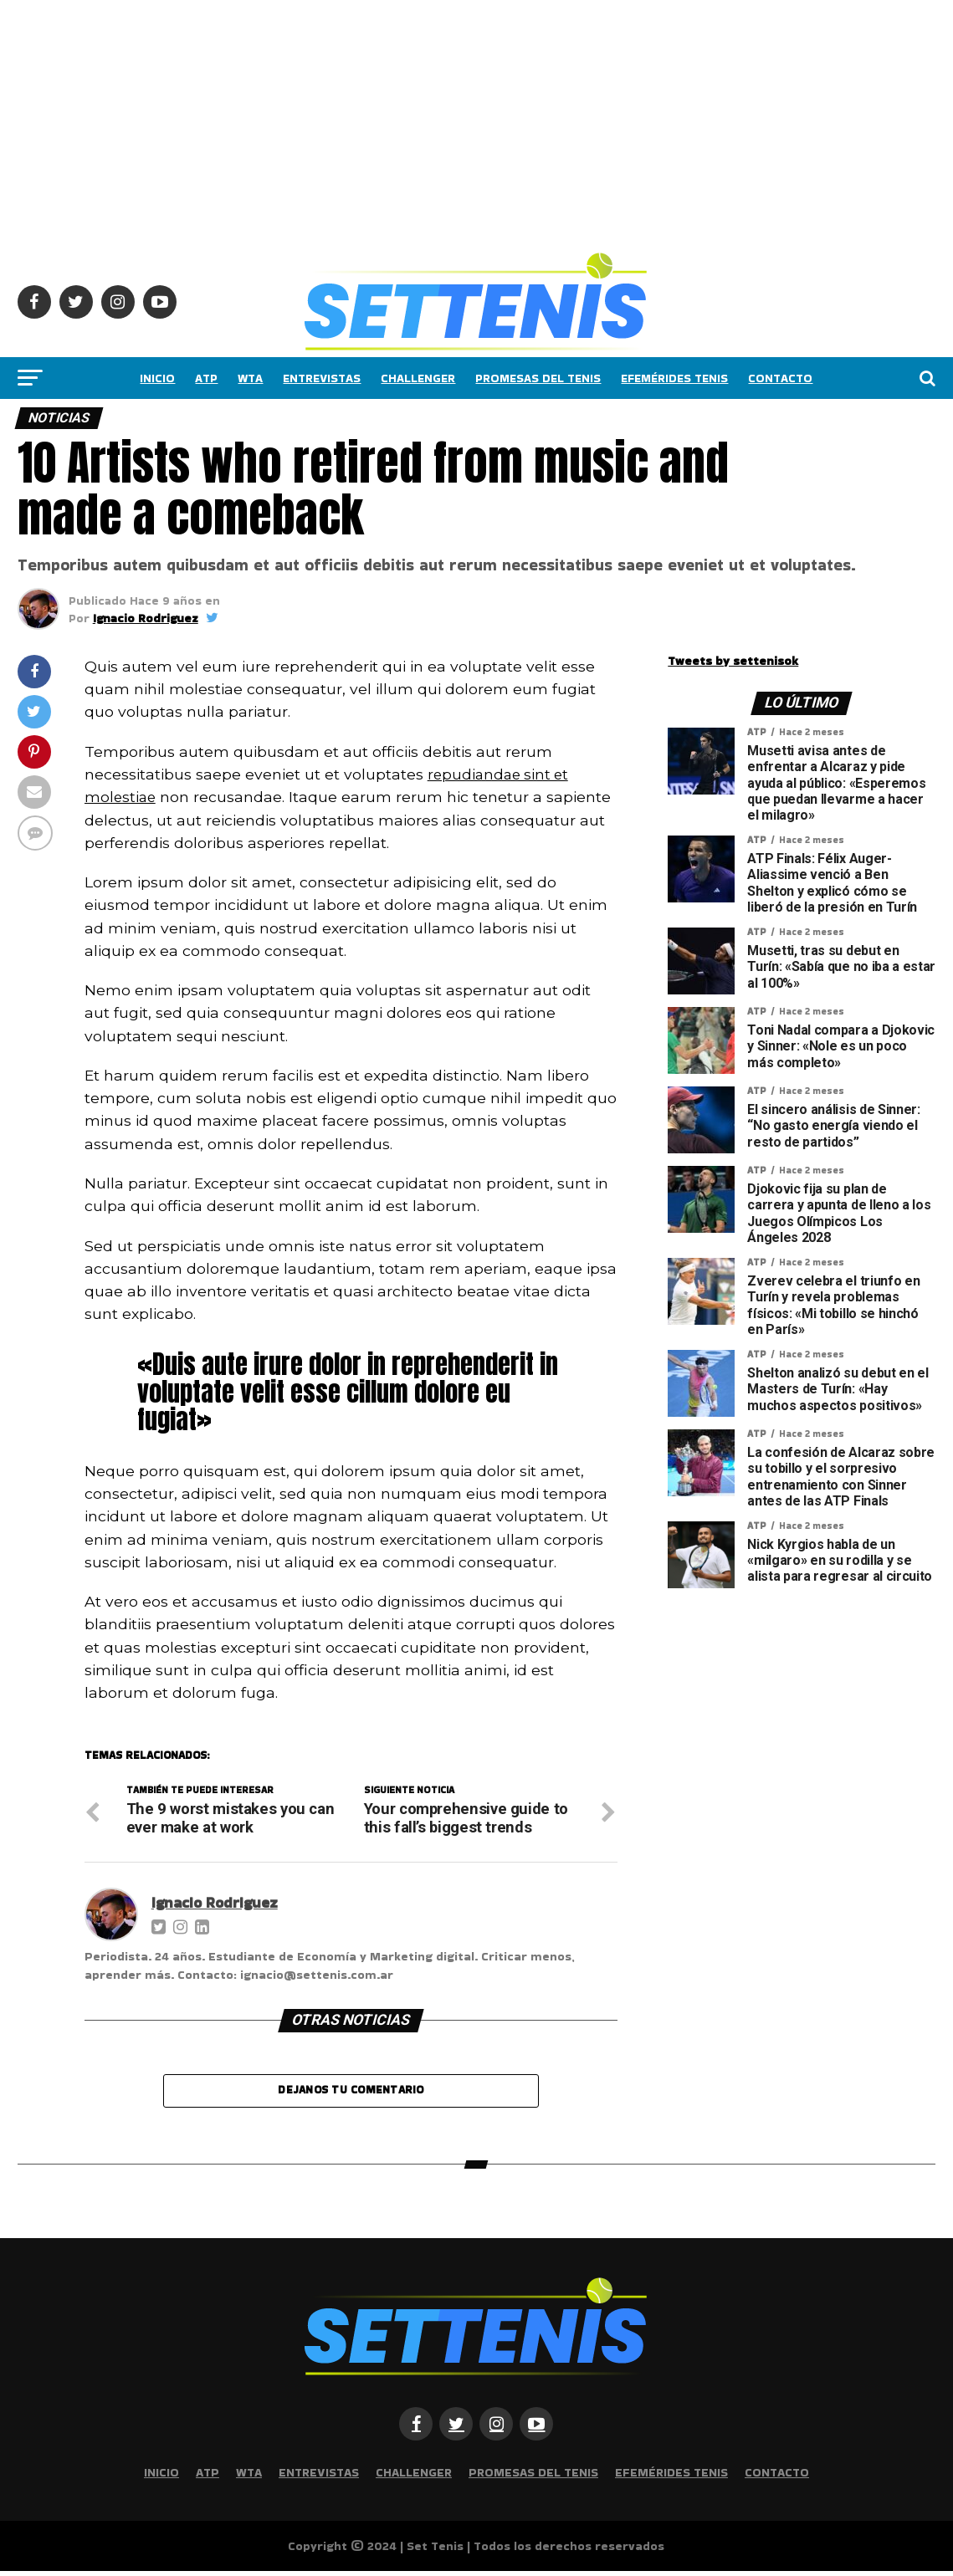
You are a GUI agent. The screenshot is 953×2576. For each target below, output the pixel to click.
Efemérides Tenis (674, 378)
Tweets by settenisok (733, 660)
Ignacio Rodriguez (145, 618)
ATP (206, 378)
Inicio (157, 378)
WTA (250, 378)
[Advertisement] (476, 117)
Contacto (780, 378)
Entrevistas (322, 378)
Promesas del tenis (538, 378)
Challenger (418, 378)
